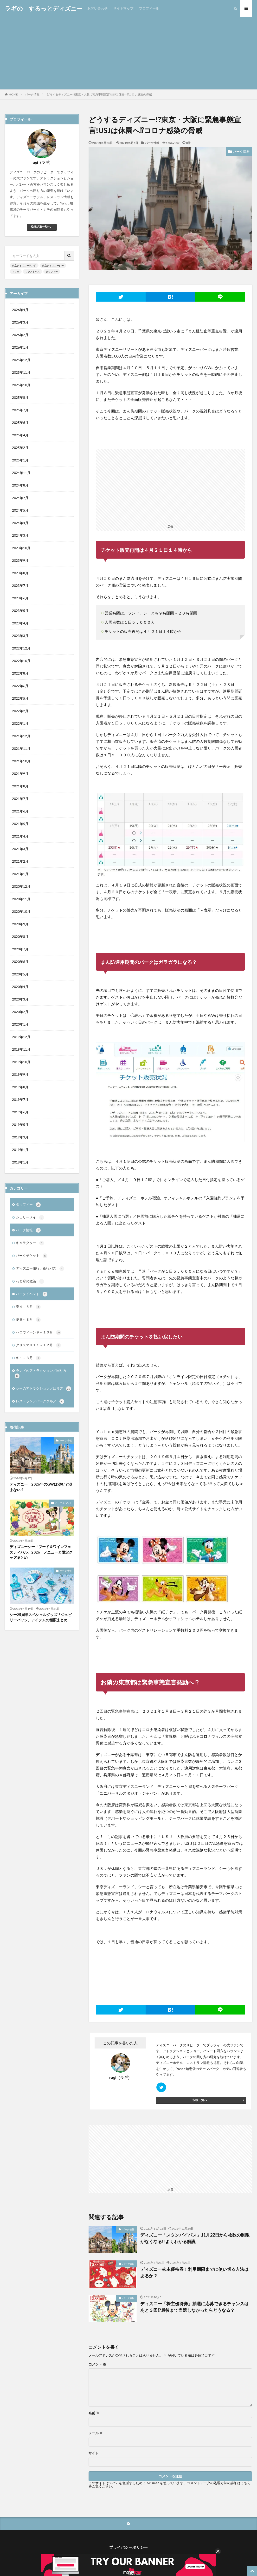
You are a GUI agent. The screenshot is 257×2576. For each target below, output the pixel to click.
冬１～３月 (28, 1358)
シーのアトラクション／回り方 (43, 1388)
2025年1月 (20, 460)
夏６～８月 (28, 1319)
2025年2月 (20, 448)
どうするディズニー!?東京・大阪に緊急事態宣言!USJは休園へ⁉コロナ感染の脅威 (99, 94)
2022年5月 (20, 698)
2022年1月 (20, 723)
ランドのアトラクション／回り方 (40, 1373)
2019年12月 (21, 1037)
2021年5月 (20, 824)
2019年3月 (20, 1137)
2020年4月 (20, 987)
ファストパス (32, 271)
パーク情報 (32, 94)
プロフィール (149, 8)
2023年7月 (20, 585)
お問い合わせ (97, 8)
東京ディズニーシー (53, 265)
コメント (97, 2364)
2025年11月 (21, 372)
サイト (94, 2453)
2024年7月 (20, 498)
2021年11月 (21, 748)
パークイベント (31, 1294)
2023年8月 (20, 573)
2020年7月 (20, 949)
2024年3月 (20, 535)
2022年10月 (21, 661)
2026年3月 (20, 322)
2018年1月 (20, 1162)
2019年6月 (20, 1112)
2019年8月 (20, 1087)
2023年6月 (20, 598)
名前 (94, 2413)
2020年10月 (21, 911)
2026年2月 (20, 335)
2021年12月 (21, 736)
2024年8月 (20, 485)
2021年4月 (20, 836)
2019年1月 (20, 1150)
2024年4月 (20, 523)
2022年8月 (20, 673)
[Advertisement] (128, 53)
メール (96, 2433)
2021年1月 (20, 874)
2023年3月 (20, 636)
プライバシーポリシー (128, 2547)
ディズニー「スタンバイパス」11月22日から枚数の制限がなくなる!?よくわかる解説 (195, 2238)
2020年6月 (20, 962)
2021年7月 (20, 799)
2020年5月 (20, 974)
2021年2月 (20, 861)
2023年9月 (20, 560)
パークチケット (31, 1255)
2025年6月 (20, 422)
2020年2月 (20, 1012)
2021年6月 (20, 811)
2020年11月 (21, 899)
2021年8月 (20, 786)
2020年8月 (20, 936)
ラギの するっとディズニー (44, 8)
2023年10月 (21, 548)
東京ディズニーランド (24, 265)
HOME (13, 94)
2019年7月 (20, 1099)
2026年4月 (20, 310)
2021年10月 (21, 761)
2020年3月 (20, 999)
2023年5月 (20, 611)
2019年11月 (21, 1049)
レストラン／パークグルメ (40, 1401)
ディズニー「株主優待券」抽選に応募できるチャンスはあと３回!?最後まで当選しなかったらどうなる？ (194, 2307)
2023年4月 (20, 623)
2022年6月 (20, 686)
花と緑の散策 (30, 1281)
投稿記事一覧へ (41, 227)
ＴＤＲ (15, 271)
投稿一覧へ (200, 2100)
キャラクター (30, 1243)
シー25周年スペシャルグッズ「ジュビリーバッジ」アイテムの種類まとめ (41, 1617)
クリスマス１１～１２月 (38, 1345)
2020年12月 (21, 886)
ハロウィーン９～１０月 (38, 1332)
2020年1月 (20, 1024)
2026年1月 (20, 347)
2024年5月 (20, 510)
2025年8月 (20, 397)
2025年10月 (21, 385)
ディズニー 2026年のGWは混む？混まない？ (41, 1487)
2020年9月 (20, 924)
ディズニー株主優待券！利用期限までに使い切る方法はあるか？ (194, 2272)
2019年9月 (20, 1074)
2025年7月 (20, 410)
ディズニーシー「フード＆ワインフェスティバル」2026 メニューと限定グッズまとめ (41, 1552)
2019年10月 (21, 1062)
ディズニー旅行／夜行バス (40, 1268)
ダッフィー (52, 271)
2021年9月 (20, 773)
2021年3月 (20, 849)
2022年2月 (20, 711)
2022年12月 (21, 648)
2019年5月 (20, 1124)
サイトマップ (123, 8)
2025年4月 (20, 435)
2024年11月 (21, 473)
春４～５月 (28, 1307)
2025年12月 (21, 360)
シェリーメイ (30, 1217)
